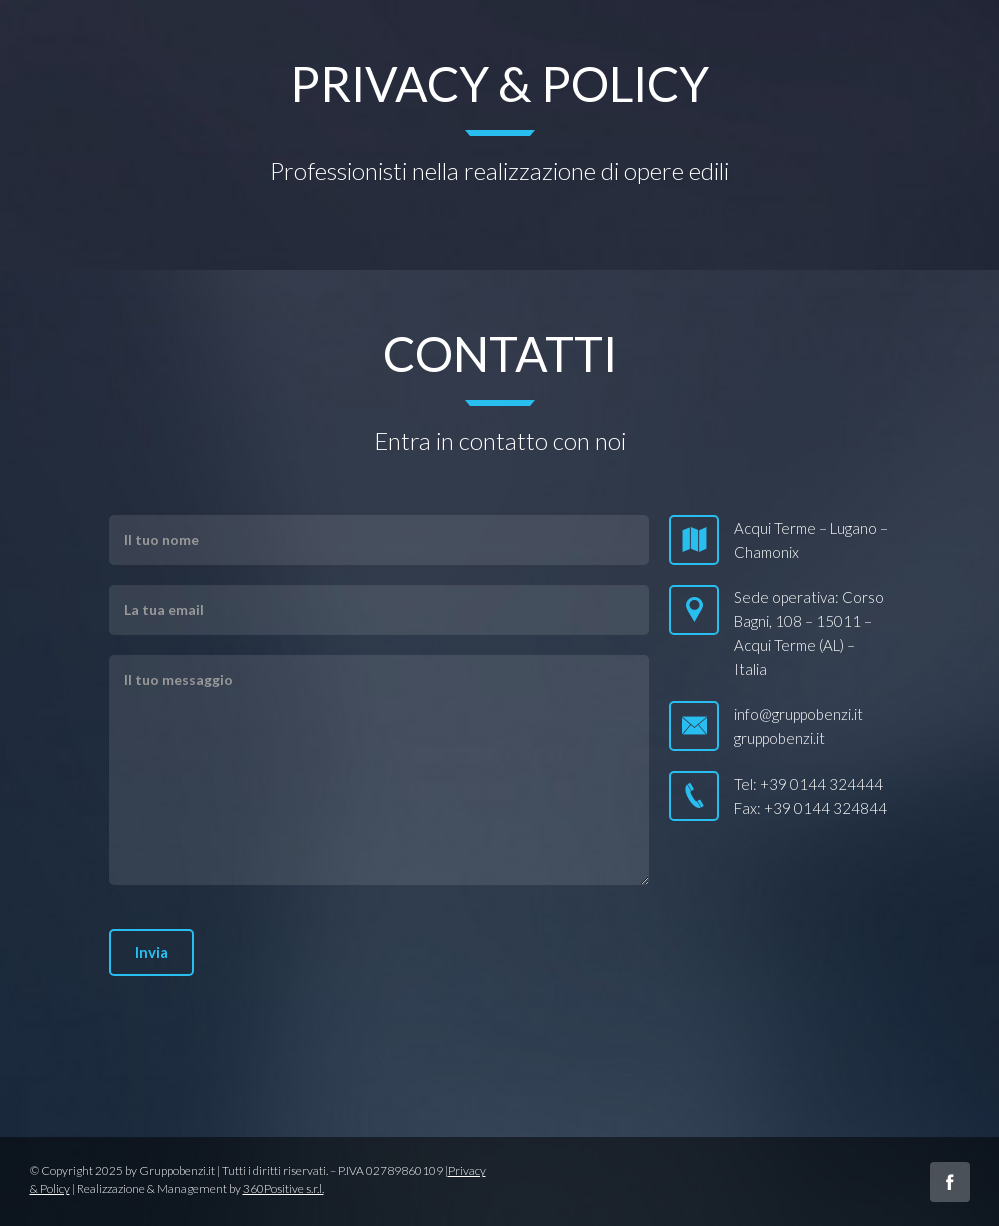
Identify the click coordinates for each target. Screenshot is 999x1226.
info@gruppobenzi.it (798, 714)
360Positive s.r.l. (283, 1188)
